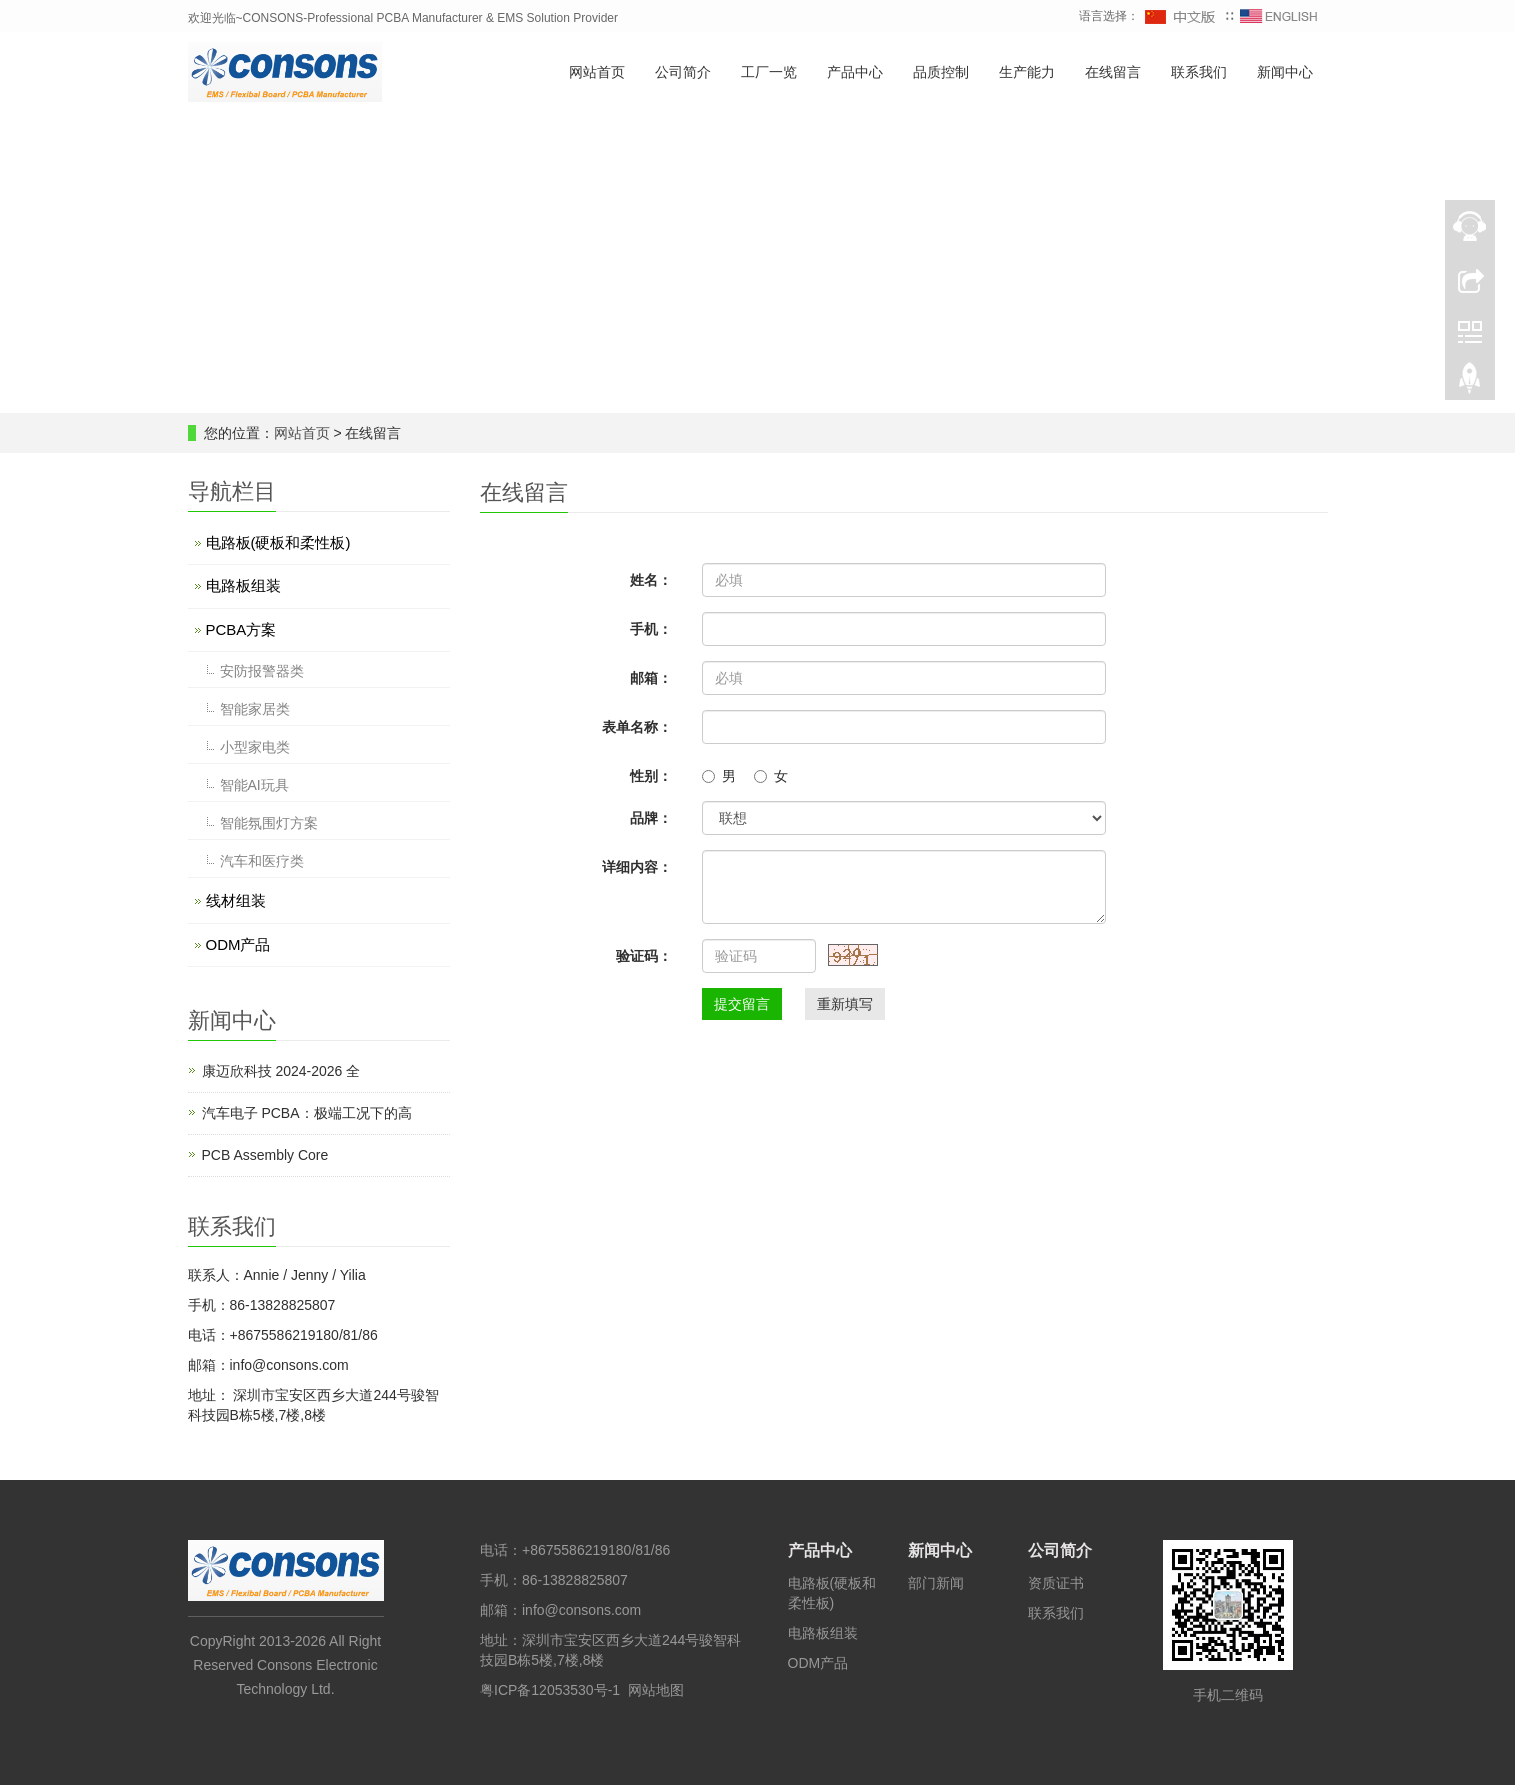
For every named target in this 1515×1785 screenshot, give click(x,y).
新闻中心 (1285, 73)
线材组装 (236, 900)
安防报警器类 (262, 671)
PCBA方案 (241, 629)
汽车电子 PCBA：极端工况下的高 (307, 1113)
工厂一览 (769, 73)
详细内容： (637, 867)
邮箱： (651, 678)
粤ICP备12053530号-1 (550, 1690)
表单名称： (637, 727)
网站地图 (656, 1690)
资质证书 (1056, 1583)
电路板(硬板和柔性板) (278, 542)
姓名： (651, 580)
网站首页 (597, 73)
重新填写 (845, 1004)
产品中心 (855, 73)
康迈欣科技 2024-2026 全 (281, 1071)
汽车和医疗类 (262, 861)
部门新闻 (936, 1583)
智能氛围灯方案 (269, 823)
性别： (651, 776)
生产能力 (1027, 73)
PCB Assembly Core (265, 1155)
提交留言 (742, 1004)
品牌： (651, 818)
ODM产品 (238, 944)
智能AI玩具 (254, 785)
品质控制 (941, 73)
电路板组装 (243, 585)
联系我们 (1199, 73)
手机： (651, 629)
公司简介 (683, 73)
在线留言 (1113, 73)
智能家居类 (255, 709)
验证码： (644, 956)
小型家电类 (255, 747)
